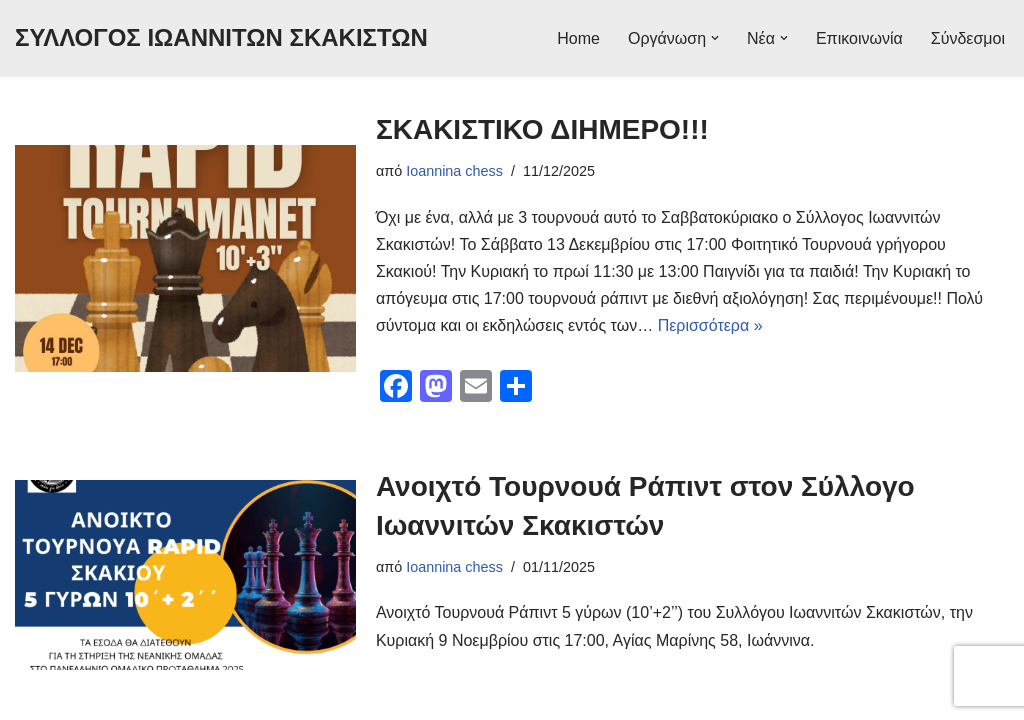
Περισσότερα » (710, 325)
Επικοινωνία (859, 38)
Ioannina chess (454, 171)
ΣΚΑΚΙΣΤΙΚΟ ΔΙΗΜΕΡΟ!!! (542, 129)
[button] (715, 38)
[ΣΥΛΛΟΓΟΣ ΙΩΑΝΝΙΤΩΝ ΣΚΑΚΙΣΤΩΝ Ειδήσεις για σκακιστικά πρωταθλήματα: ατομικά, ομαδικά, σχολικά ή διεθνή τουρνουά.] (221, 38)
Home (578, 38)
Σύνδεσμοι (968, 38)
